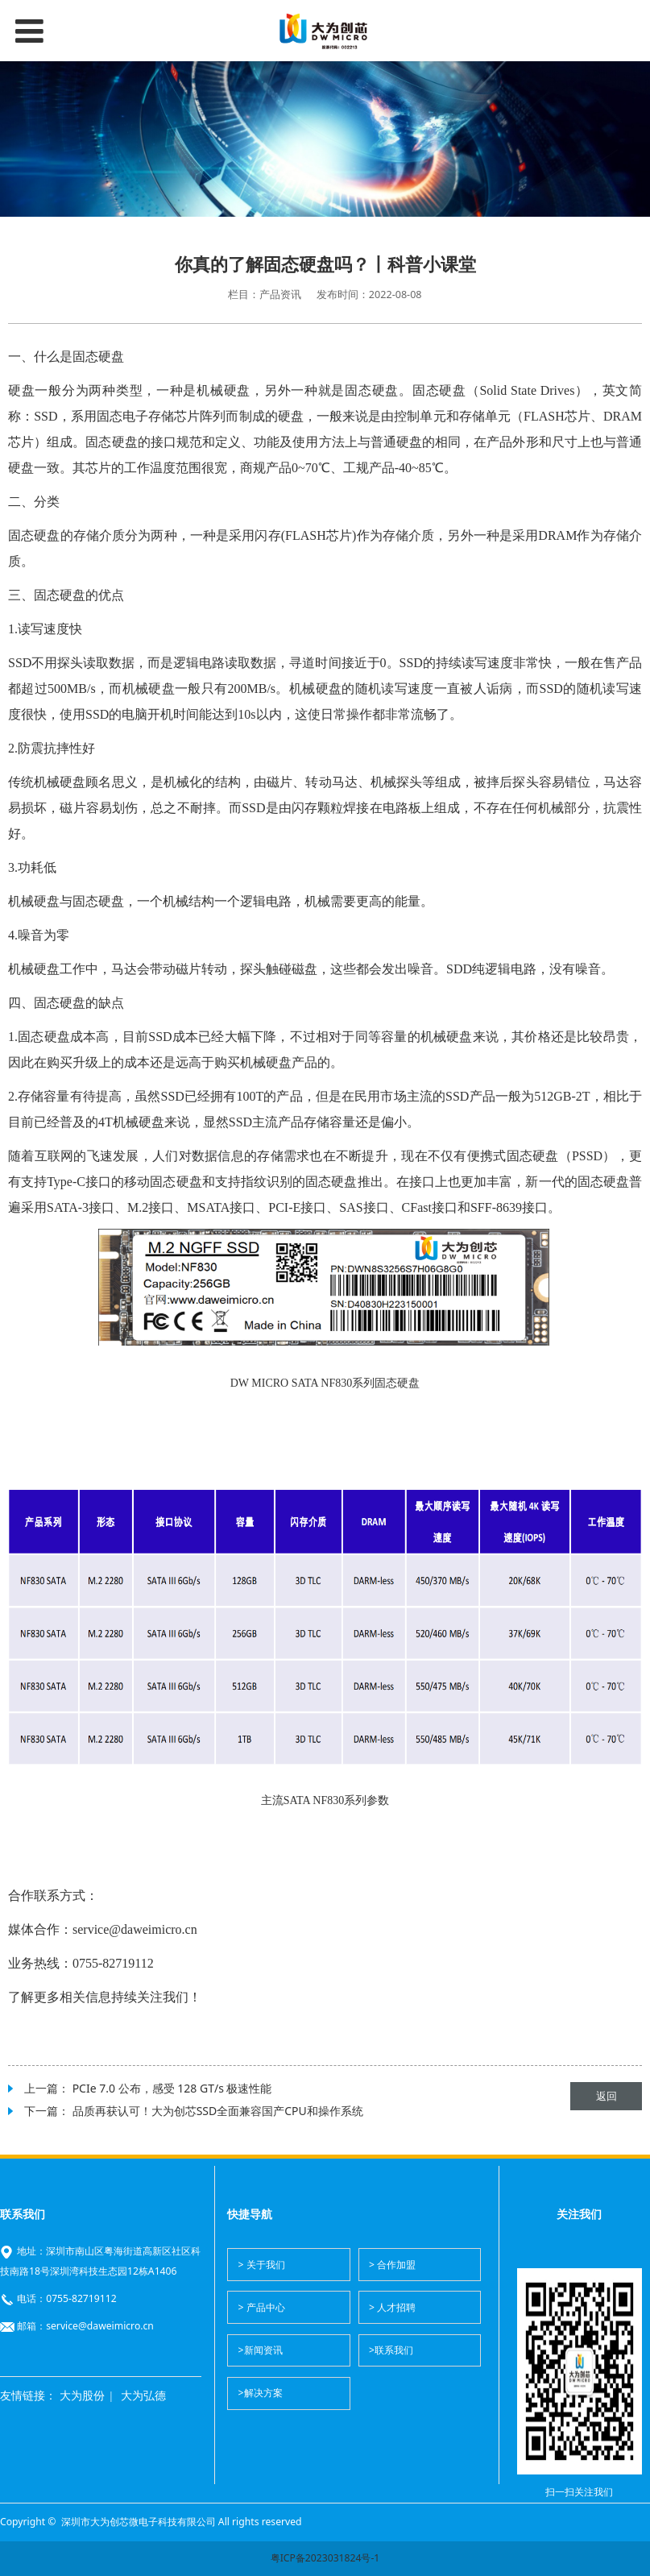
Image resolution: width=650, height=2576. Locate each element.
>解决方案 (260, 2393)
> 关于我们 (261, 2264)
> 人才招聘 (392, 2307)
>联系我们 (391, 2350)
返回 (606, 2096)
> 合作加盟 (392, 2264)
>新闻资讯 (260, 2350)
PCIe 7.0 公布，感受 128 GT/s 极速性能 (172, 2088)
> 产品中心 (261, 2307)
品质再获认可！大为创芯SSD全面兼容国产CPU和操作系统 (217, 2110)
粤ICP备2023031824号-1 (325, 2558)
